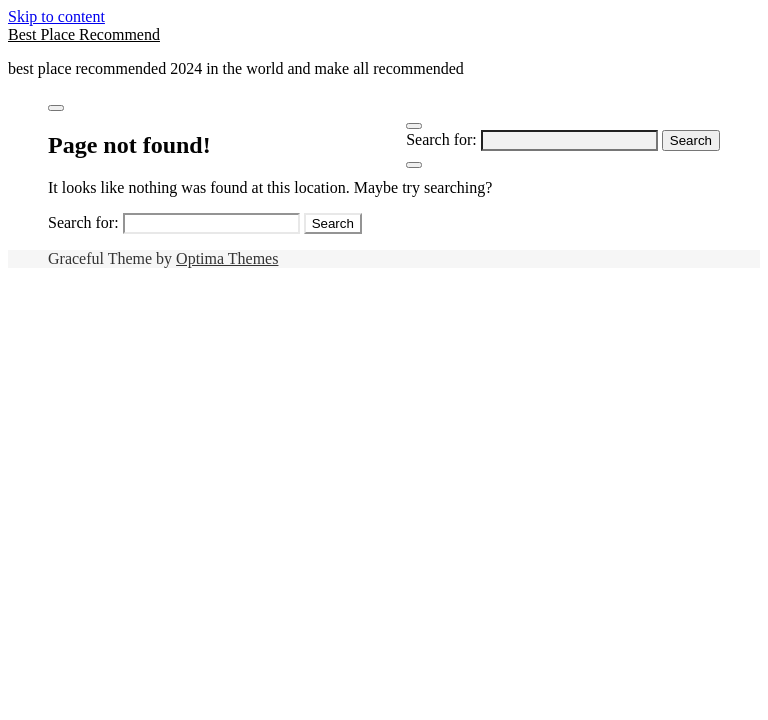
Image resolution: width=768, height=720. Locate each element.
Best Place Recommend (84, 34)
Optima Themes (227, 258)
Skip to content (56, 16)
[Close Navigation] (414, 165)
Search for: (441, 139)
